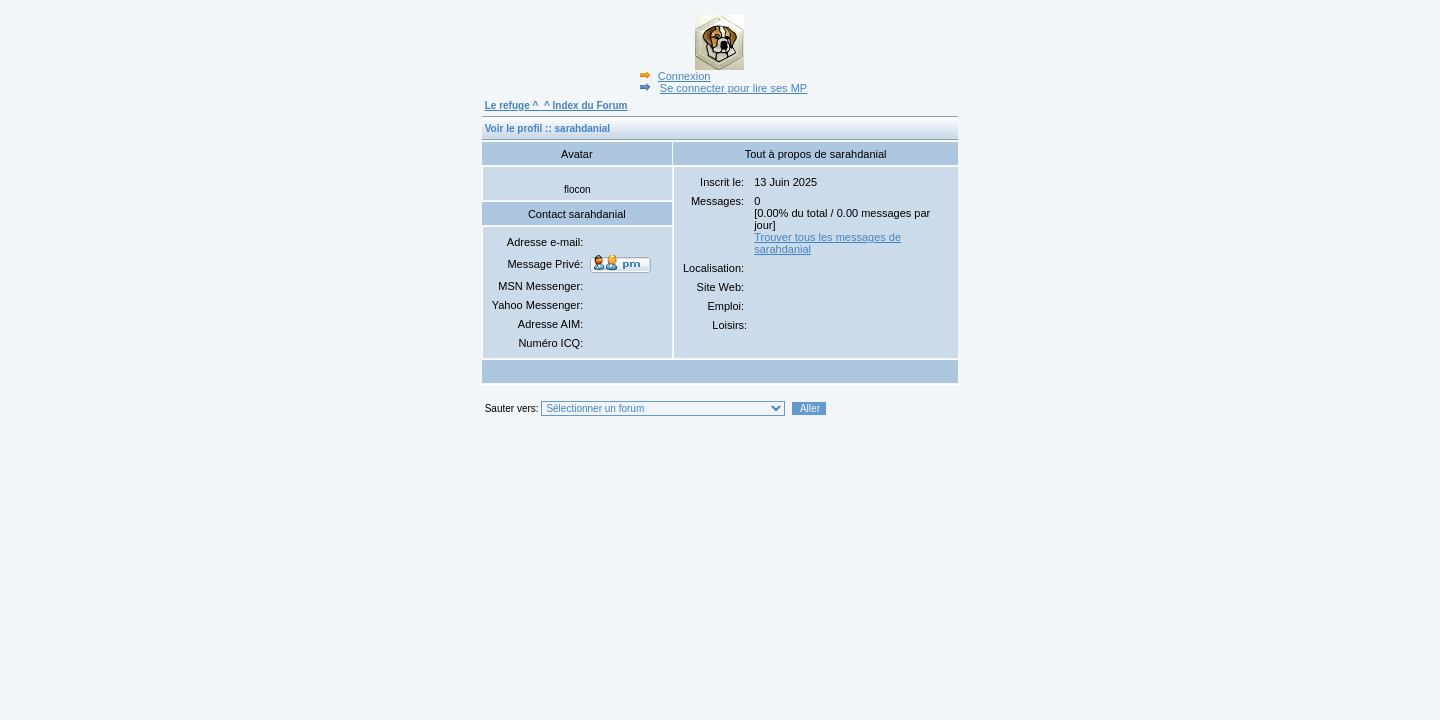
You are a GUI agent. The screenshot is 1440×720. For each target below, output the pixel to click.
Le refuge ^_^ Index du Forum (556, 105)
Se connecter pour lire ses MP (721, 88)
